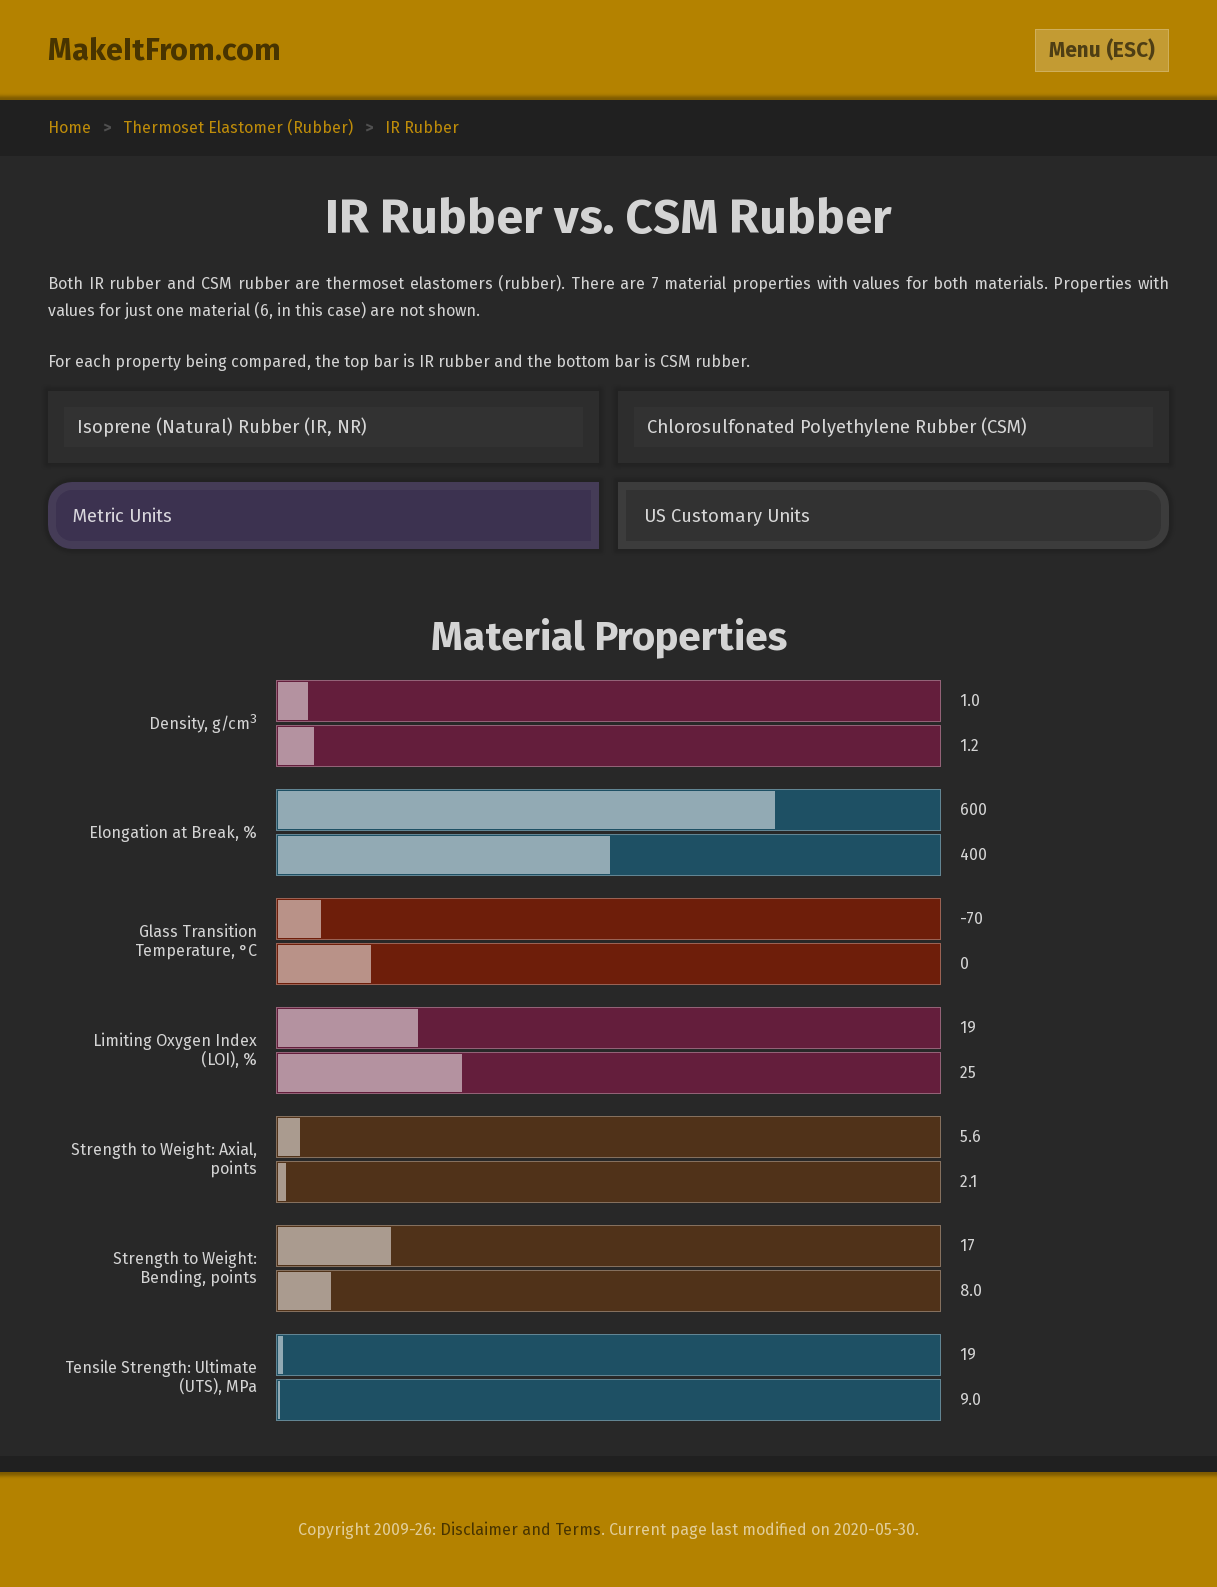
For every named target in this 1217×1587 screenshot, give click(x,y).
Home (69, 127)
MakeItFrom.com (164, 50)
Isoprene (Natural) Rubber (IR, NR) (222, 427)
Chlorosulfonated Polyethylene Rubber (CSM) (837, 427)
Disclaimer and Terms (520, 1529)
